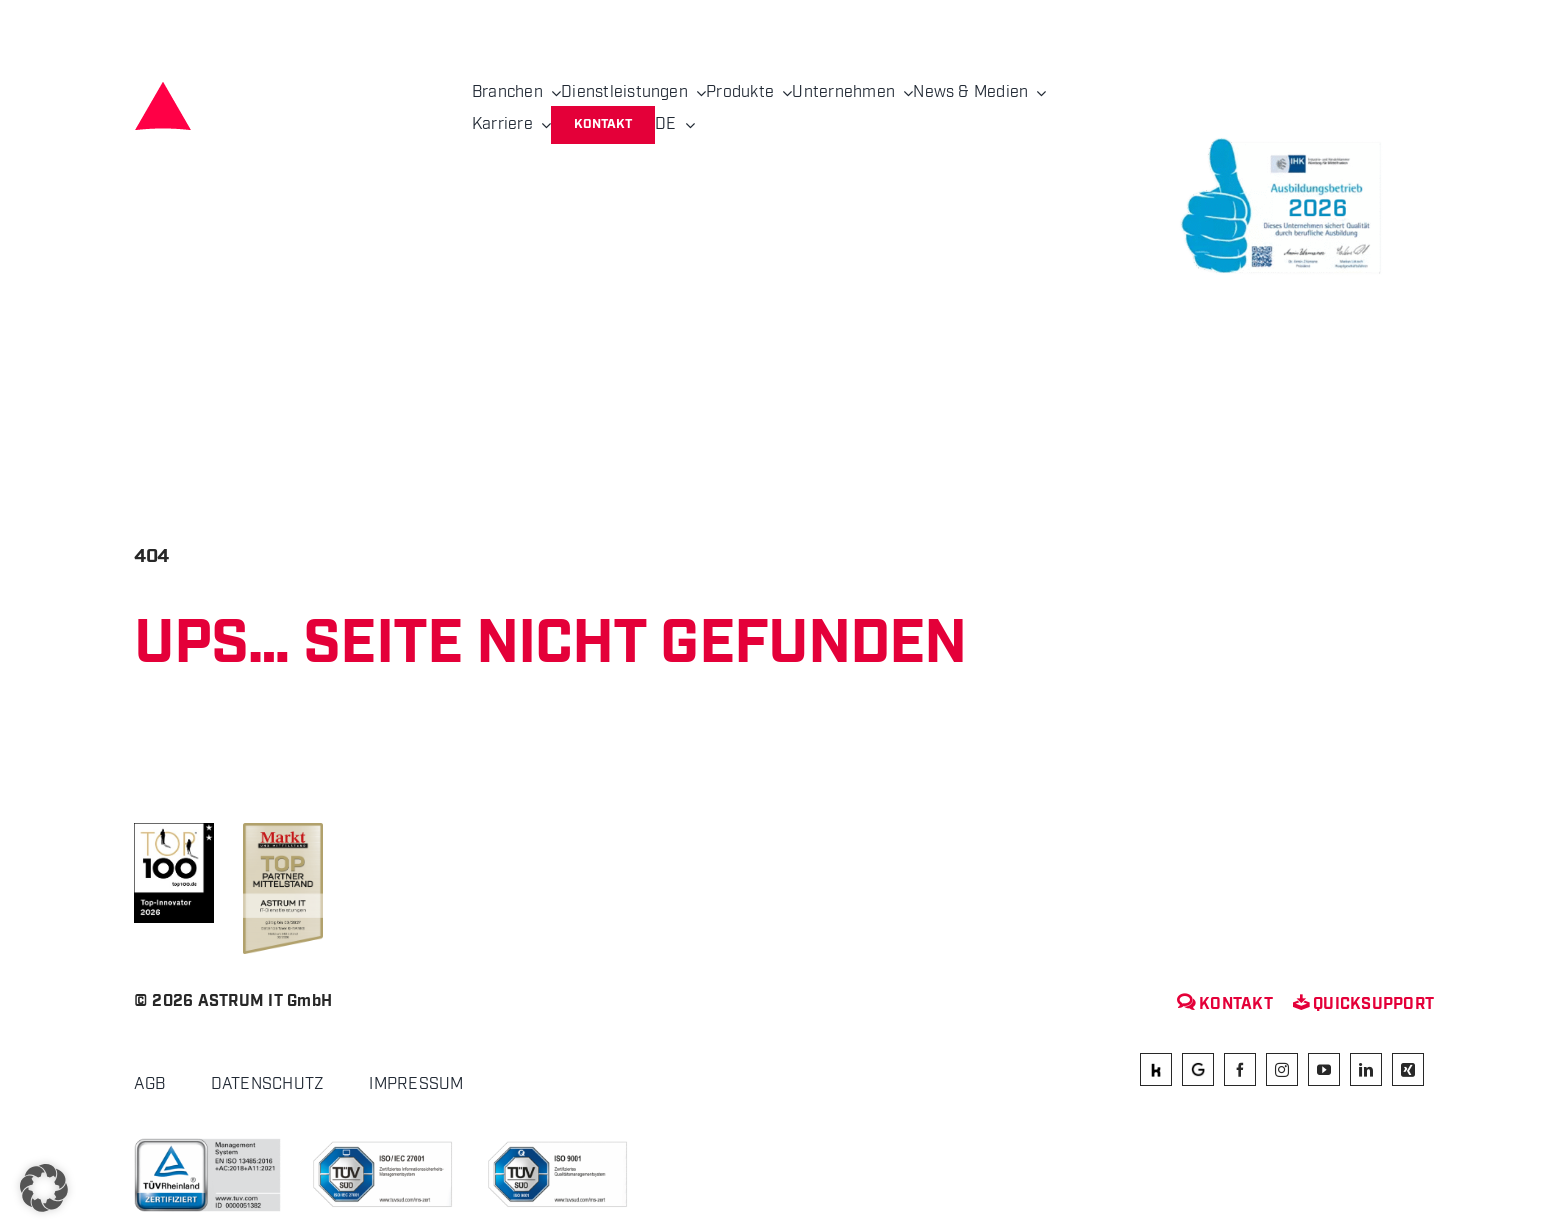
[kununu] (1156, 1069)
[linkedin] (1366, 1069)
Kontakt (1225, 1004)
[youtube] (1324, 1069)
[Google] (1198, 1069)
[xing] (1408, 1069)
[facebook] (1240, 1069)
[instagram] (1282, 1069)
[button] (44, 1188)
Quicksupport (1363, 1004)
